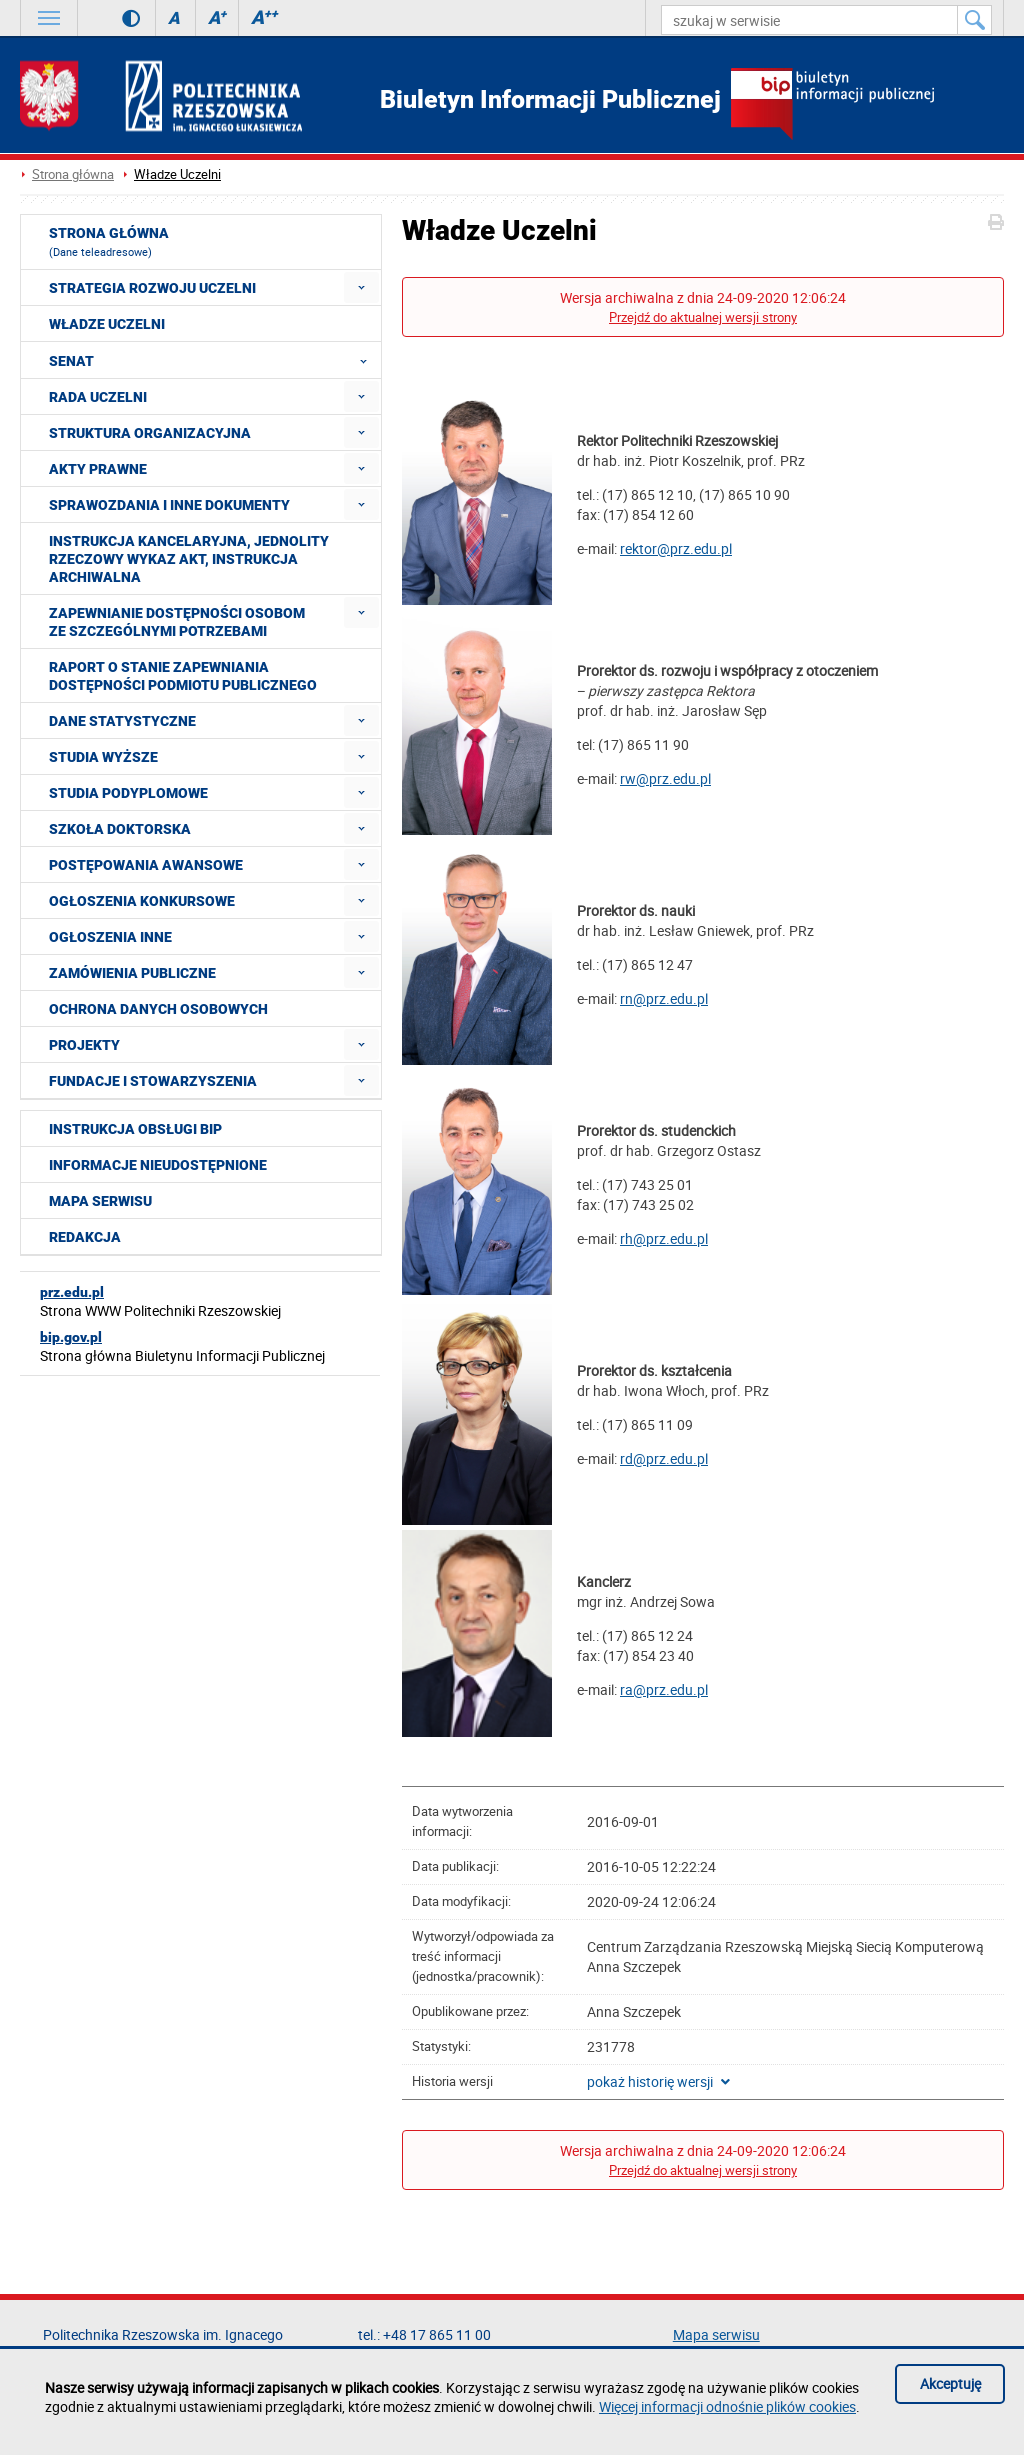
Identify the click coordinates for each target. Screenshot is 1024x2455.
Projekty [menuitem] (84, 1045)
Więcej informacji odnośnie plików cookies (727, 2406)
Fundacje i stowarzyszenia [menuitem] (153, 1081)
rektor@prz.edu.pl (676, 548)
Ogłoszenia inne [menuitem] (110, 937)
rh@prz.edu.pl (664, 1238)
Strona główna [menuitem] (109, 242)
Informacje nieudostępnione (158, 1165)
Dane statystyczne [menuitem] (122, 721)
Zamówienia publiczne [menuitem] (132, 973)
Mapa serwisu (100, 1201)
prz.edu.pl (72, 1292)
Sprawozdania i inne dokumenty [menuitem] (169, 505)
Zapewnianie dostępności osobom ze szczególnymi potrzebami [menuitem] (177, 622)
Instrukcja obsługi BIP (135, 1129)
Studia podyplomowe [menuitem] (128, 793)
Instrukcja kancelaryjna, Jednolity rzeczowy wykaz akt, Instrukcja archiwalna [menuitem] (189, 559)
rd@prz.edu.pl (664, 1458)
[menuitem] (361, 287)
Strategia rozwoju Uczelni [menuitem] (152, 288)
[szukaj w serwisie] (809, 20)
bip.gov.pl (71, 1337)
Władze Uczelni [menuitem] (107, 324)
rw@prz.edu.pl (665, 778)
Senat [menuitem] (214, 360)
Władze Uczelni (177, 174)
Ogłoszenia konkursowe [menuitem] (142, 901)
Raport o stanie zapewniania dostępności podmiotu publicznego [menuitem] (183, 676)
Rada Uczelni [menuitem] (98, 397)
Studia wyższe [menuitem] (103, 757)
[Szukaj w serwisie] (975, 20)
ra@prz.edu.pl (664, 1689)
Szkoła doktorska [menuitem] (120, 829)
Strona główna (73, 174)
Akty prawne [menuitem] (98, 469)
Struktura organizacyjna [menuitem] (150, 433)
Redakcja (85, 1237)
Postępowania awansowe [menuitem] (146, 865)
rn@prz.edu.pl (664, 998)
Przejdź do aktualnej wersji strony (703, 317)
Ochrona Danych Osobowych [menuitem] (158, 1009)
